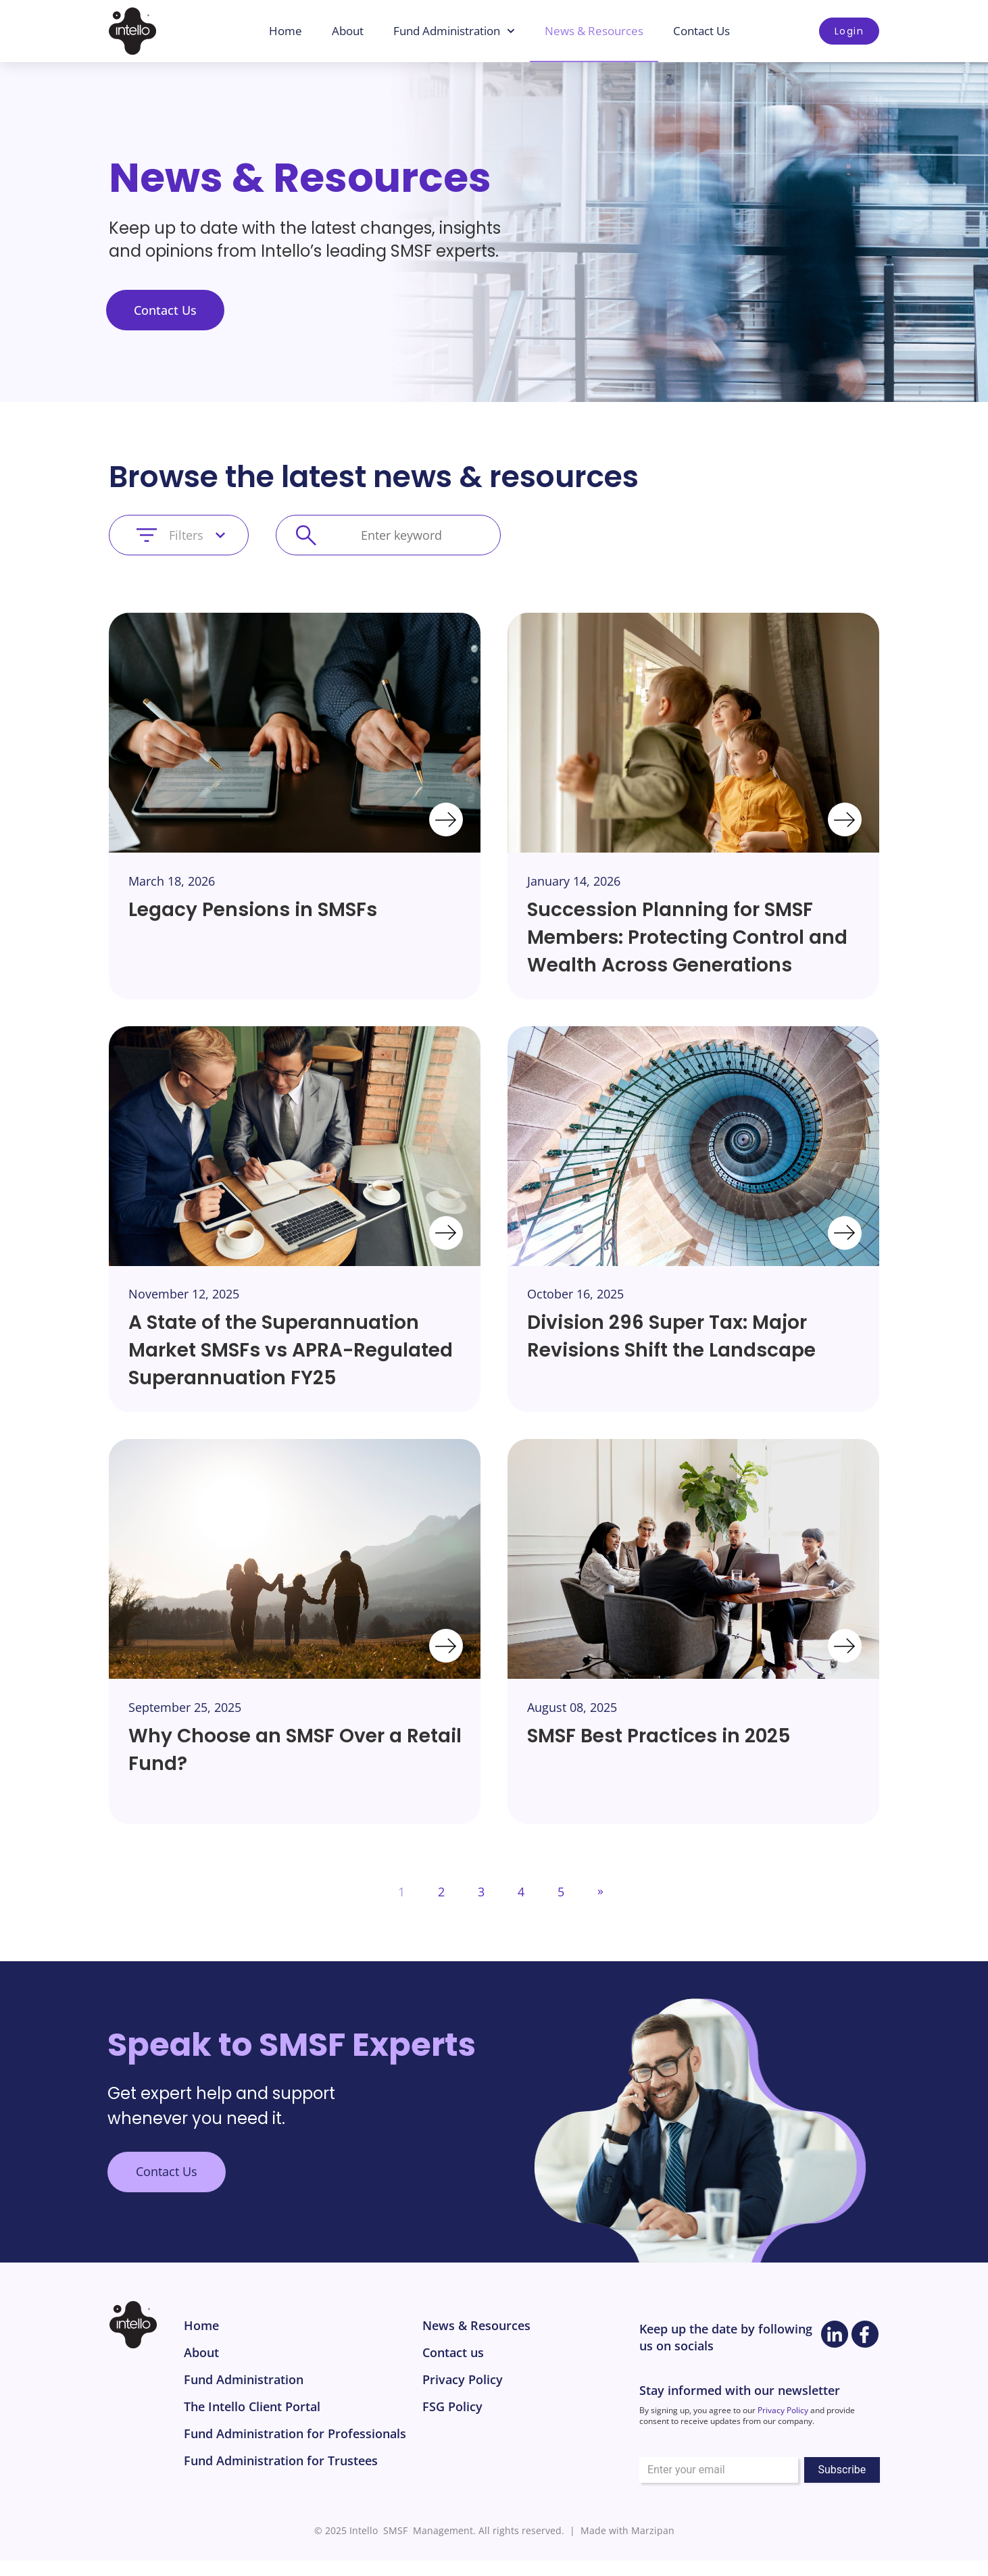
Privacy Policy (783, 2410)
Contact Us (701, 31)
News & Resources (594, 31)
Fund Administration (454, 31)
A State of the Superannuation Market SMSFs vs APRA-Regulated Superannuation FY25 (290, 1350)
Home (285, 31)
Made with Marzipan (627, 2530)
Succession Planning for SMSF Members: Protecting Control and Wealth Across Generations (687, 937)
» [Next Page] (600, 1890)
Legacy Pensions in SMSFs (252, 909)
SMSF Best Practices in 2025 (659, 1736)
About (348, 31)
